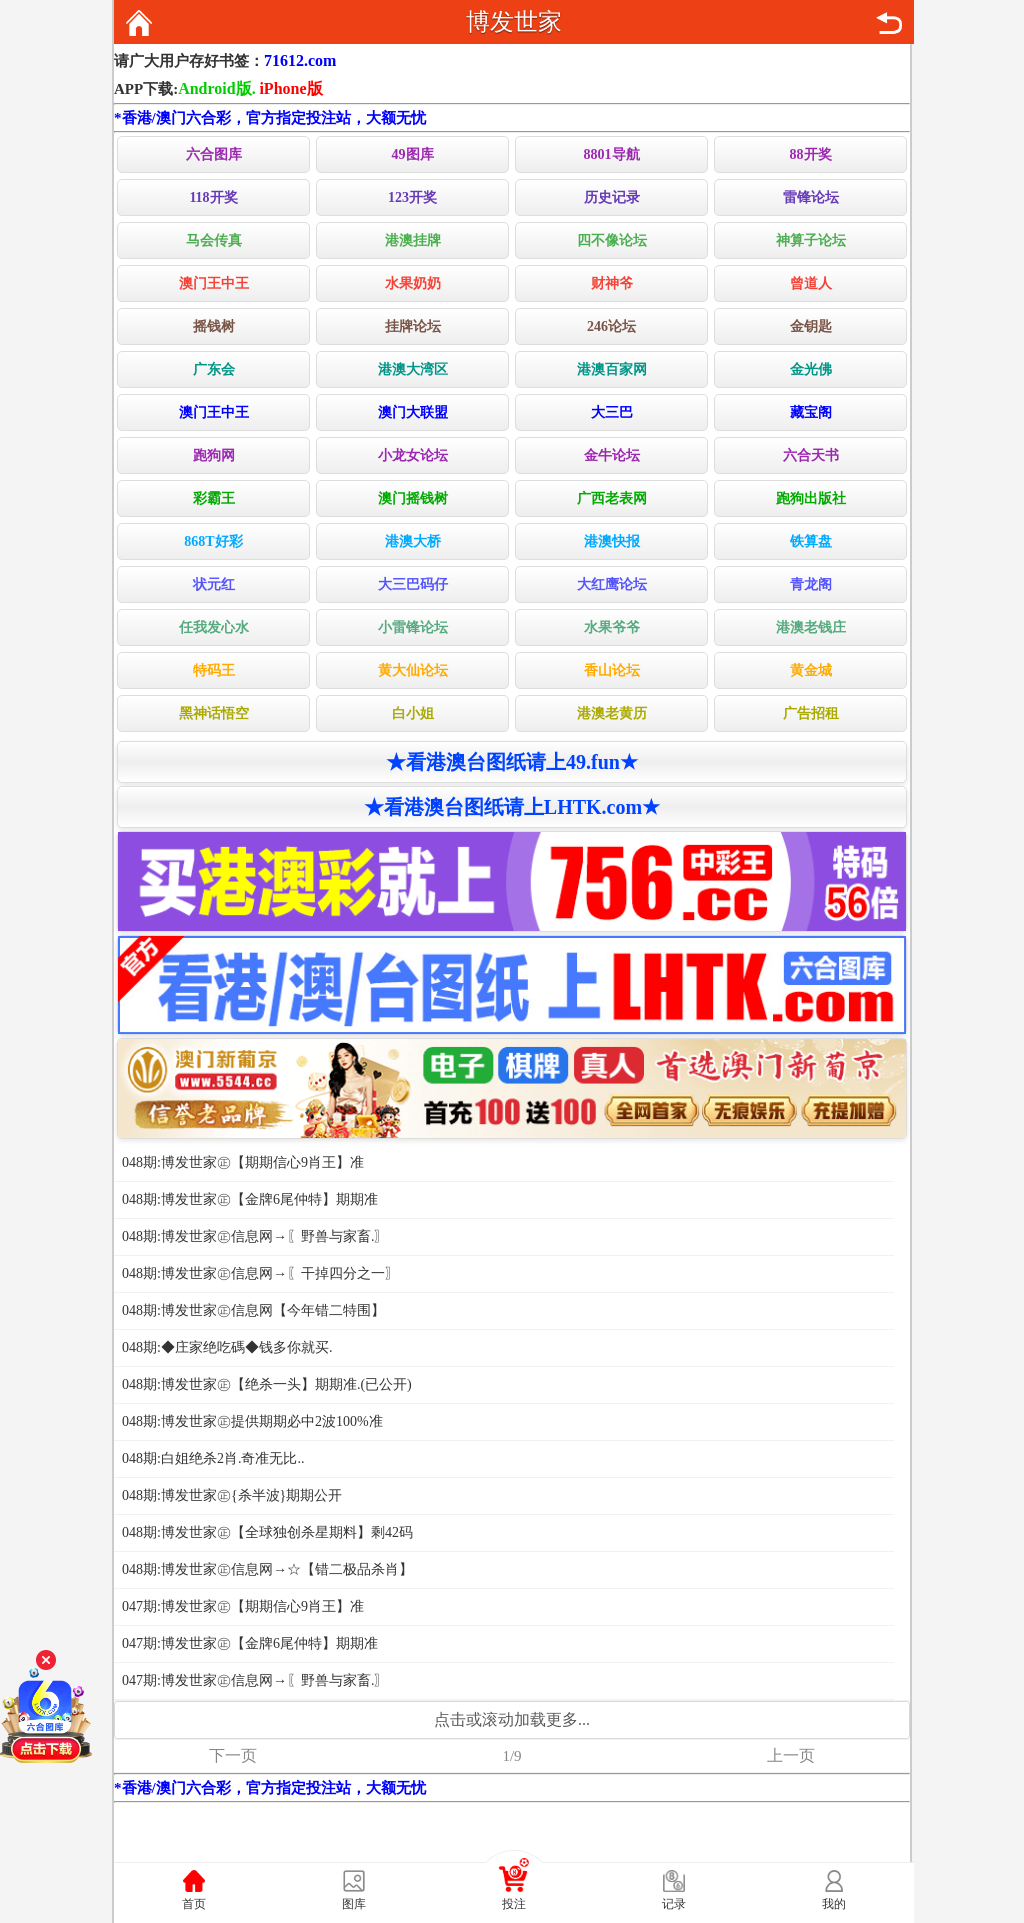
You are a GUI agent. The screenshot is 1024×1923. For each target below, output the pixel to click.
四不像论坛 (612, 240)
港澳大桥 (413, 541)
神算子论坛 (811, 240)
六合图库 (214, 154)
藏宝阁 (811, 412)
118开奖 (213, 197)
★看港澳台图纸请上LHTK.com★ (512, 807)
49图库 (413, 154)
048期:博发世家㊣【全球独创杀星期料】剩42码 (267, 1532)
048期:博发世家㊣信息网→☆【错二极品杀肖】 (267, 1569)
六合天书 (811, 455)
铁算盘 (811, 541)
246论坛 (611, 326)
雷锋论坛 (811, 197)
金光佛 (811, 369)
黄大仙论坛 (413, 670)
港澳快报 (612, 541)
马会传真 (214, 240)
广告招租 (811, 713)
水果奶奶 (413, 283)
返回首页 (139, 23)
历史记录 (612, 197)
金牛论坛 (612, 455)
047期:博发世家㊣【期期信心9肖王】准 (243, 1606)
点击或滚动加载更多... (512, 1719)
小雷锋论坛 (413, 627)
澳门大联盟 (413, 412)
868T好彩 (213, 541)
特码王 (214, 670)
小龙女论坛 (413, 455)
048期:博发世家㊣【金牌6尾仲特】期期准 (250, 1199)
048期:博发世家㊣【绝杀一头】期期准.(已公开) (267, 1384)
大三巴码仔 (413, 584)
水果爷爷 (612, 627)
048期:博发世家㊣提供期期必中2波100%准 (252, 1421)
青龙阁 (811, 584)
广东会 (214, 369)
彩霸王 (214, 498)
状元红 (214, 584)
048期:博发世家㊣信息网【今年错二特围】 (253, 1310)
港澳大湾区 (413, 369)
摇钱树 (214, 326)
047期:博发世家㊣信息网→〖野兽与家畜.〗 (255, 1680)
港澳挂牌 (413, 240)
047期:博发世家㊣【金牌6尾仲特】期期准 (250, 1643)
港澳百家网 (612, 369)
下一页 (233, 1755)
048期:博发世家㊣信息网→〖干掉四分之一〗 (260, 1273)
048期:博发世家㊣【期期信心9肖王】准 (243, 1162)
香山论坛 (612, 670)
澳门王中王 (214, 283)
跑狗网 (214, 455)
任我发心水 (214, 627)
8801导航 (612, 154)
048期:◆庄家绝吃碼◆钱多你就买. (227, 1347)
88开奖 (811, 154)
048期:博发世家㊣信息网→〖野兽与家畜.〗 (255, 1236)
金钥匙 (811, 326)
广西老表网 (612, 498)
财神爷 (612, 283)
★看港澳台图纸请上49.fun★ (512, 762)
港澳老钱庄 (811, 627)
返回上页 (889, 23)
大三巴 (612, 412)
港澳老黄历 (612, 713)
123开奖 (412, 197)
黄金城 (811, 670)
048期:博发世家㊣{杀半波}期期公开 (232, 1495)
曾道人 (811, 283)
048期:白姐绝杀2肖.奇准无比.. (213, 1458)
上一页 (791, 1755)
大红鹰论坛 (612, 584)
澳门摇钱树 (413, 498)
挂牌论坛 (413, 326)
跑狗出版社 (811, 498)
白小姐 (413, 713)
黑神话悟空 (214, 713)
